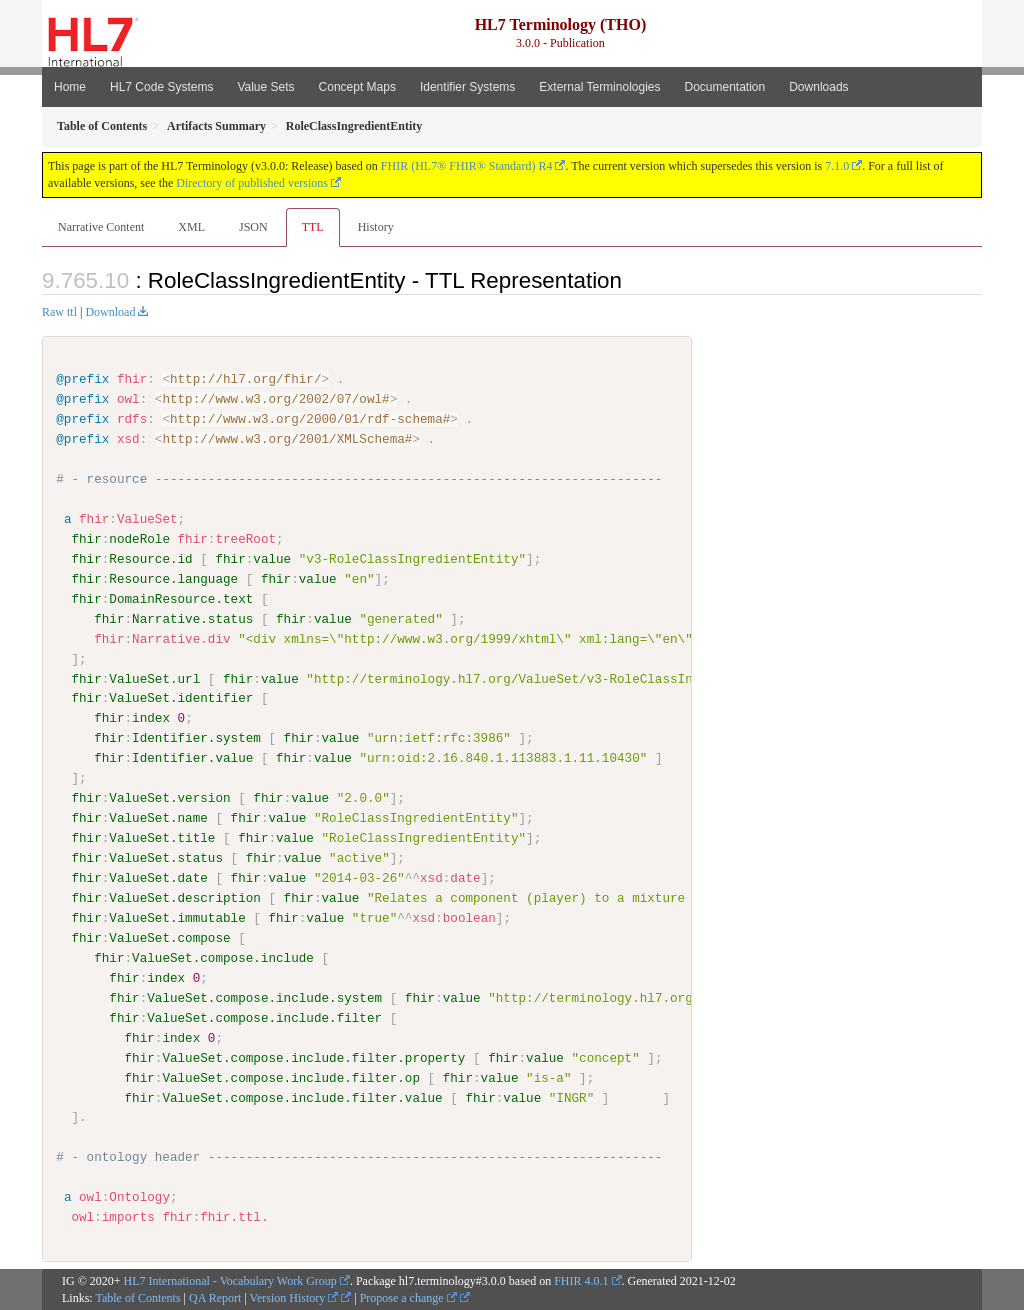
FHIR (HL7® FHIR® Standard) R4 (467, 166)
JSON (253, 227)
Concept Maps (357, 87)
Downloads (818, 87)
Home (70, 87)
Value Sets (265, 87)
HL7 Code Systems (161, 87)
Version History (294, 1297)
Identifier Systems (467, 87)
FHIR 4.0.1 (581, 1280)
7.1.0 (837, 166)
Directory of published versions (252, 183)
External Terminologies (599, 87)
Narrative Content (101, 227)
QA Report (215, 1297)
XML (191, 227)
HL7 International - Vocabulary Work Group (230, 1280)
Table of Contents (137, 1297)
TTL (313, 227)
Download (110, 312)
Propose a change (408, 1297)
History (376, 227)
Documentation (724, 87)
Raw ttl (59, 312)
